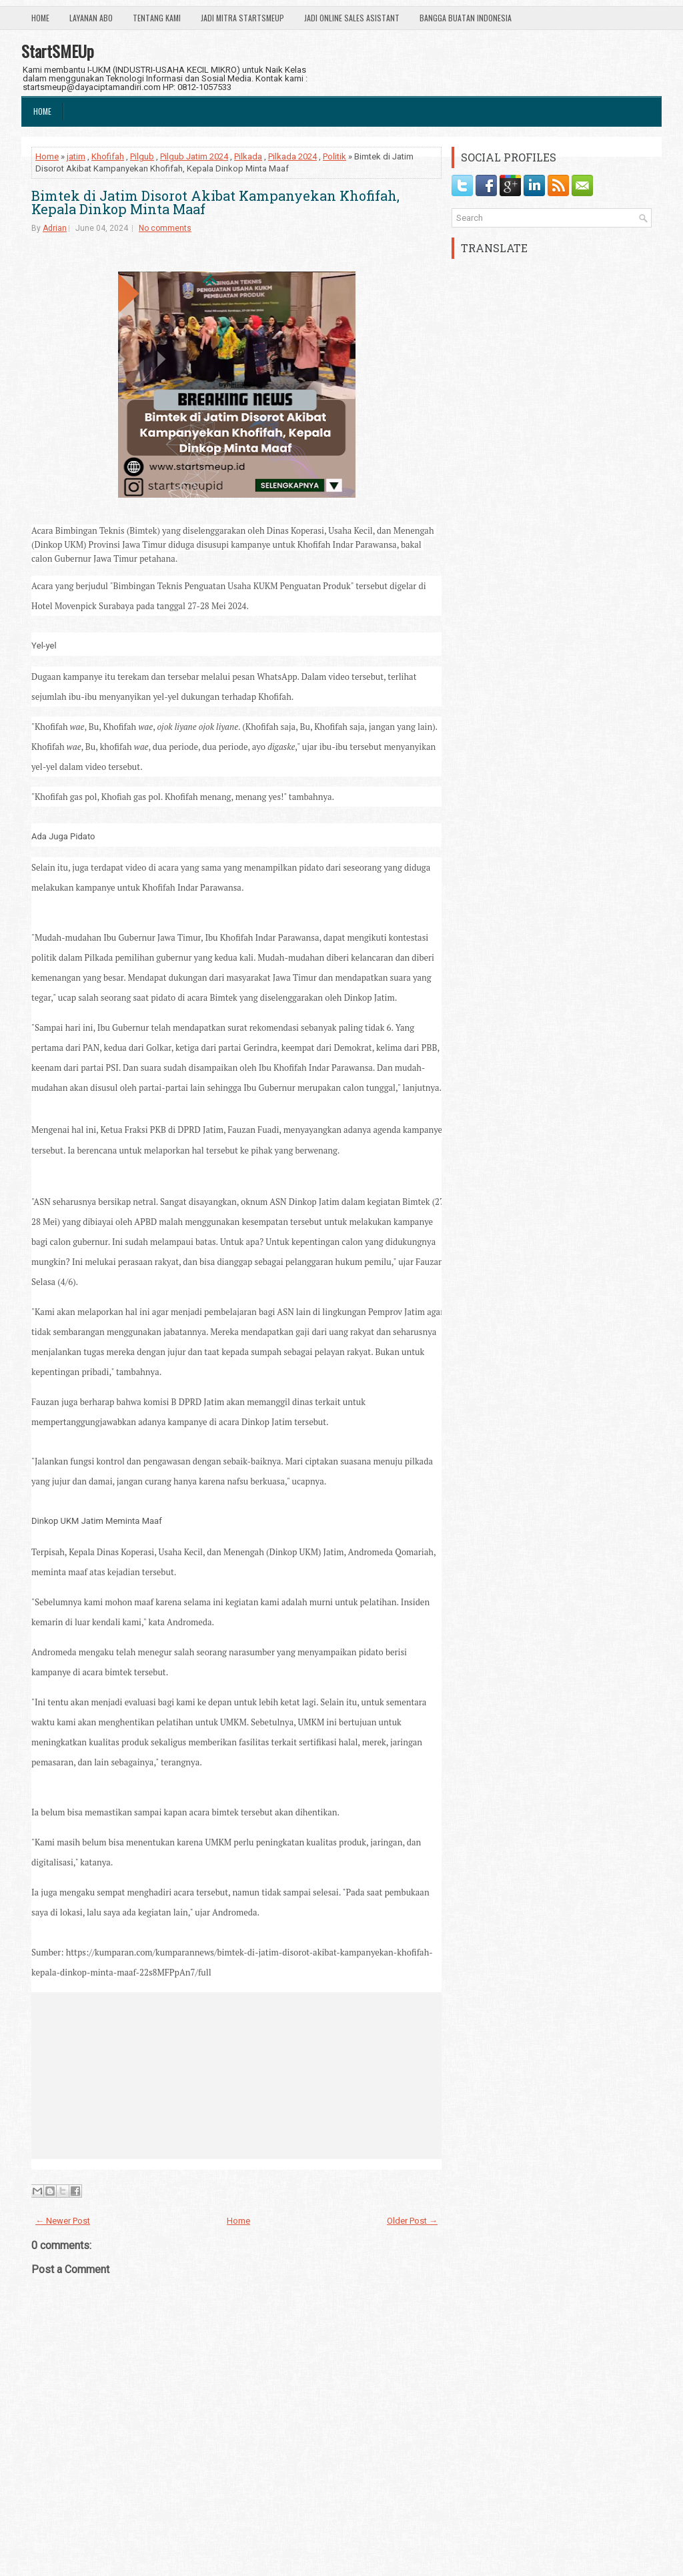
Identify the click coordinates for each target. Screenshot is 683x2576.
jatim (76, 156)
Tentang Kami (157, 17)
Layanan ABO (91, 17)
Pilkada (248, 156)
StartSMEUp (57, 51)
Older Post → (412, 2221)
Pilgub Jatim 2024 (194, 156)
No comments (165, 228)
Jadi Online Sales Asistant (352, 17)
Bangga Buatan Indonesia (466, 17)
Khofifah (107, 156)
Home (40, 17)
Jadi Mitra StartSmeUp (242, 17)
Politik (334, 156)
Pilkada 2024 (292, 156)
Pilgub (142, 156)
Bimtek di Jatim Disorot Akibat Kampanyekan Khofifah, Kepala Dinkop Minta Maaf (215, 202)
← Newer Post (62, 2221)
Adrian (55, 228)
